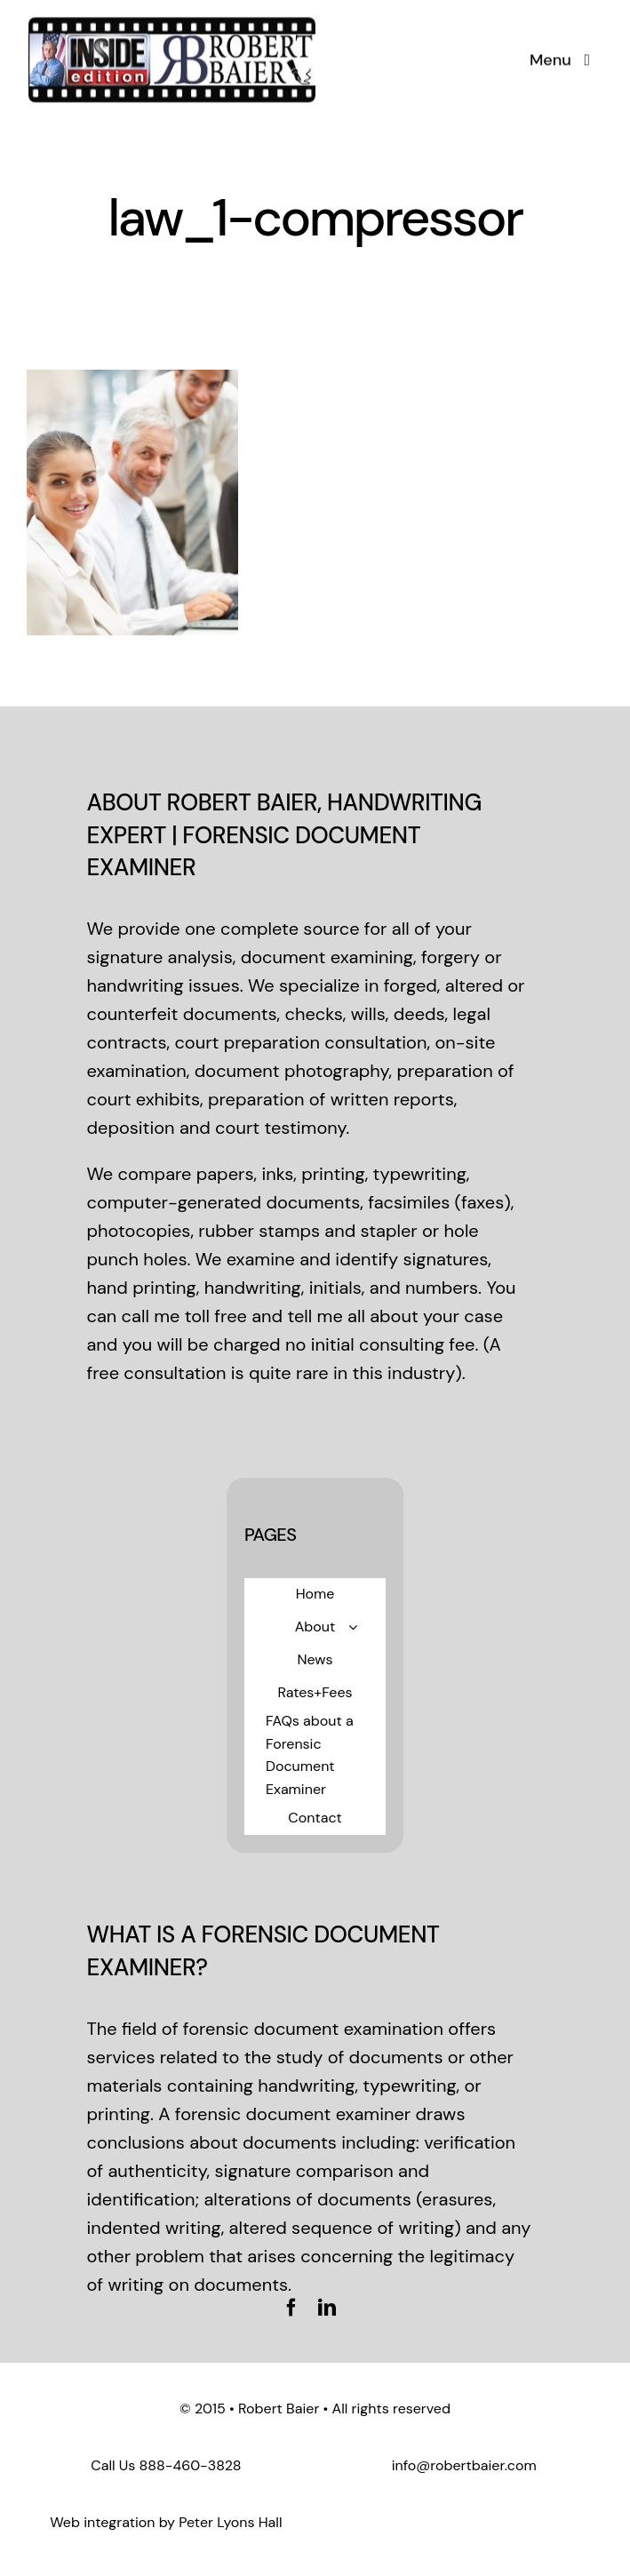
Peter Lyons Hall (230, 2522)
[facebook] (291, 2308)
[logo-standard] (171, 24)
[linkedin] (327, 2308)
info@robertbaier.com (464, 2465)
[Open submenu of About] (353, 1627)
